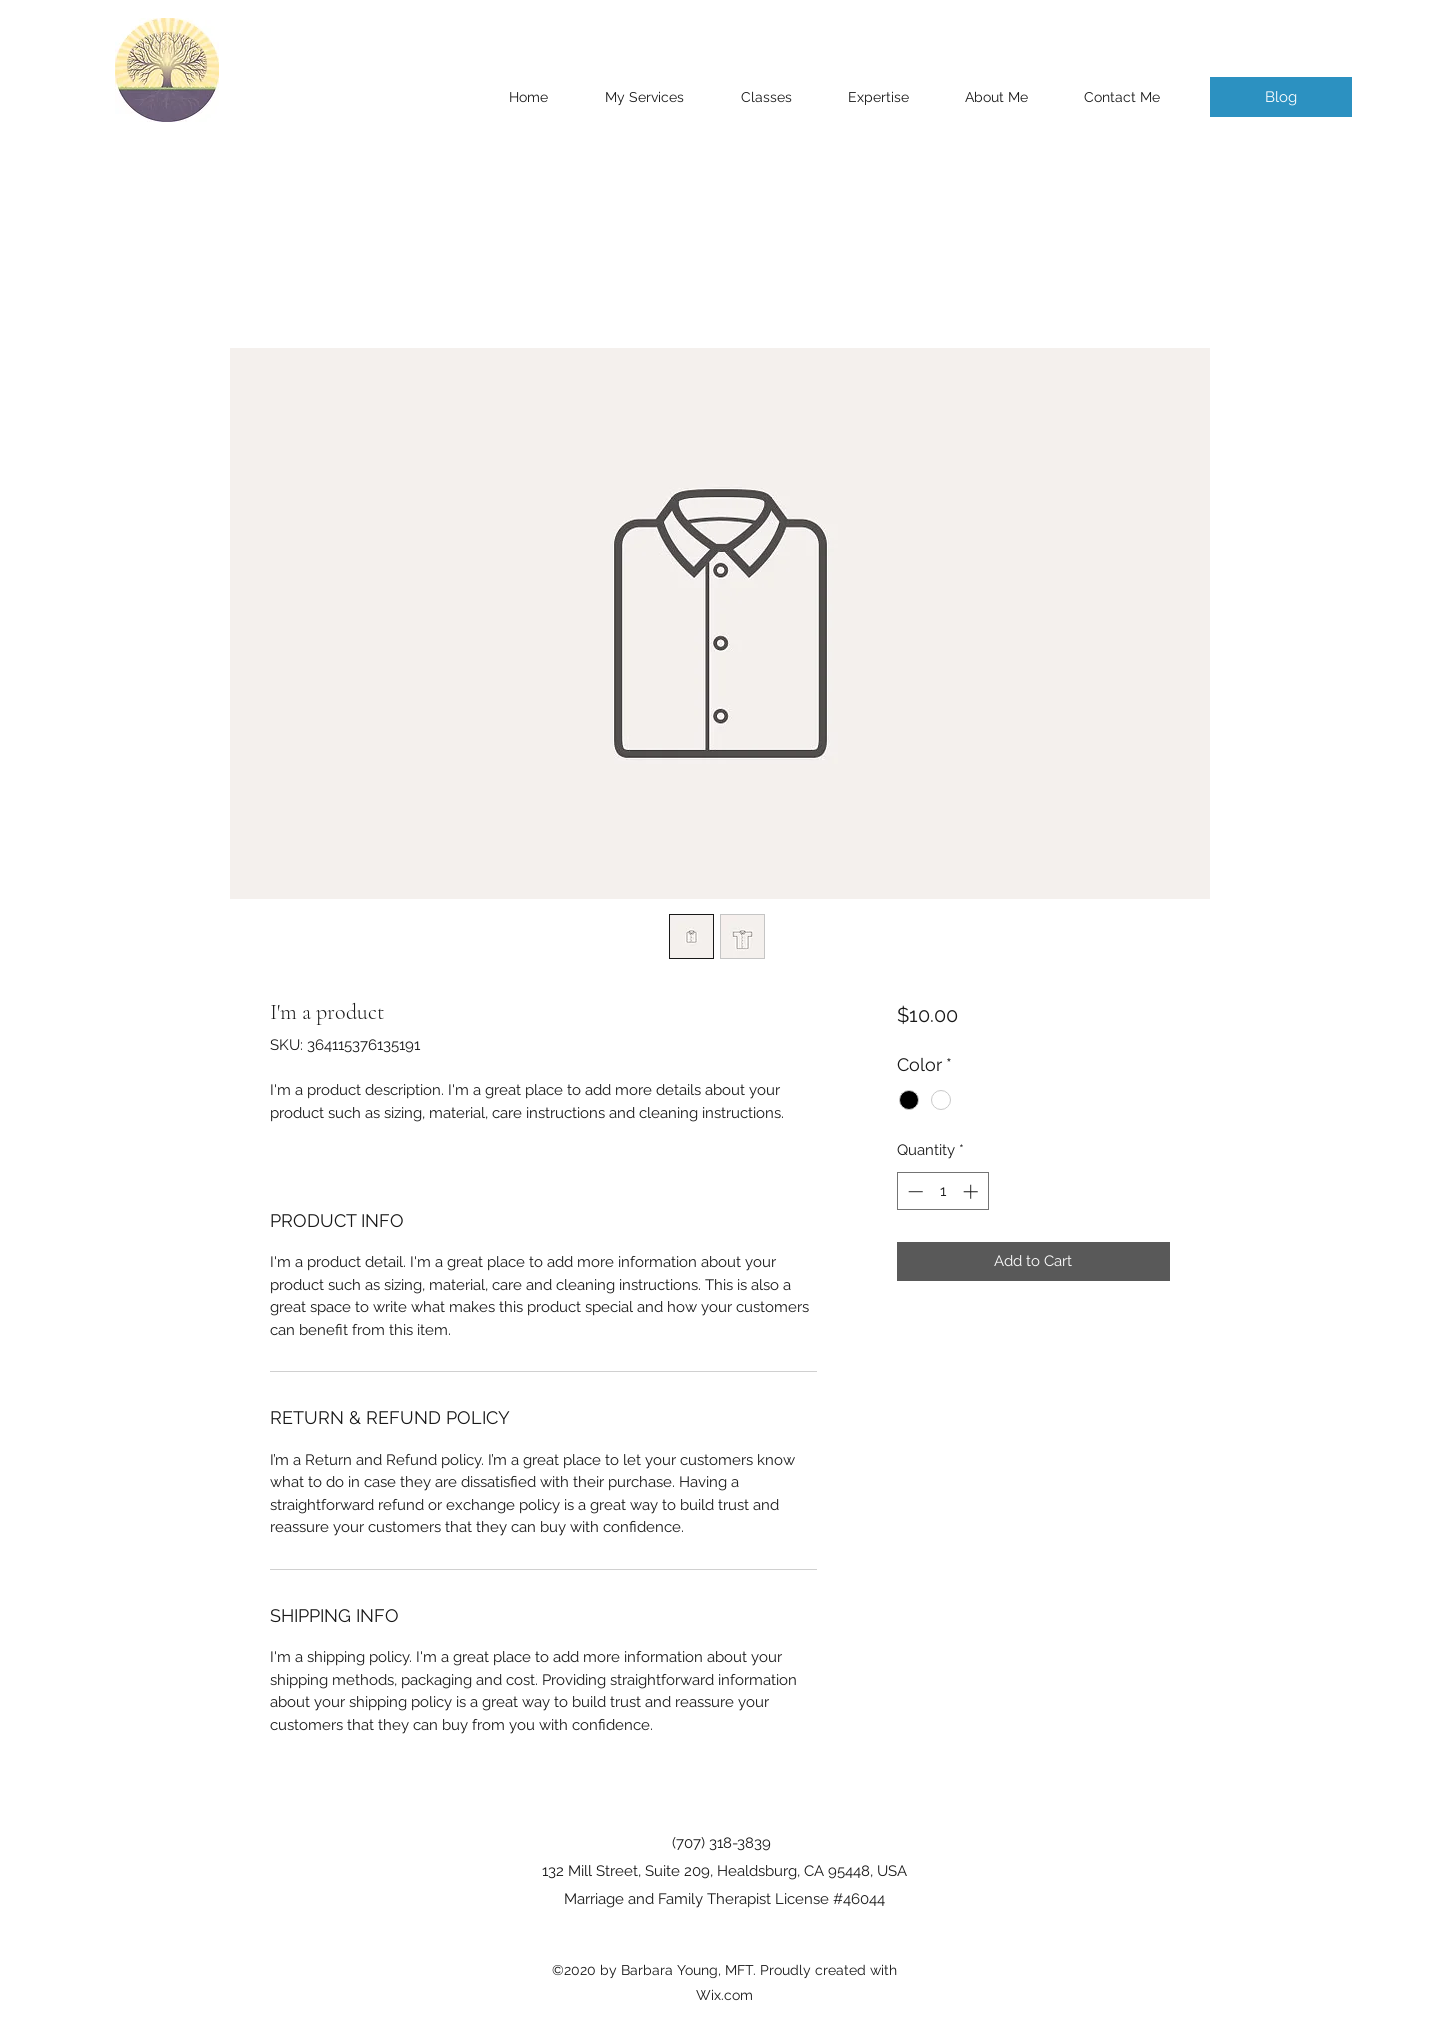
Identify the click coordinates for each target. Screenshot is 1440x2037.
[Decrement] (913, 1191)
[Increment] (972, 1191)
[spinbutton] (942, 1191)
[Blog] (1281, 97)
